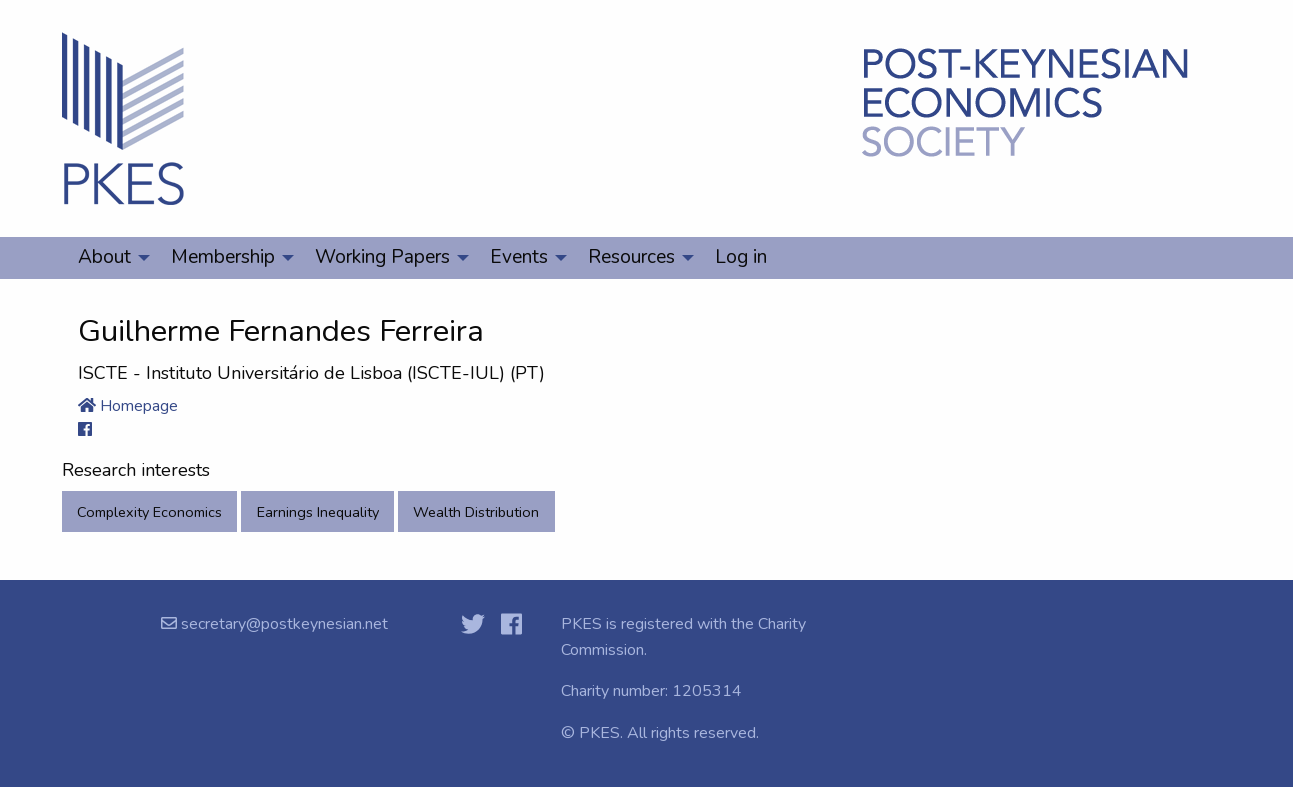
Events (519, 257)
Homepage (128, 406)
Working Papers (382, 257)
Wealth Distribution (476, 512)
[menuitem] (108, 258)
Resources (631, 257)
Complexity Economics (149, 512)
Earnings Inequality (318, 512)
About (104, 257)
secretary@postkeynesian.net (282, 624)
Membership (223, 257)
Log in (741, 257)
